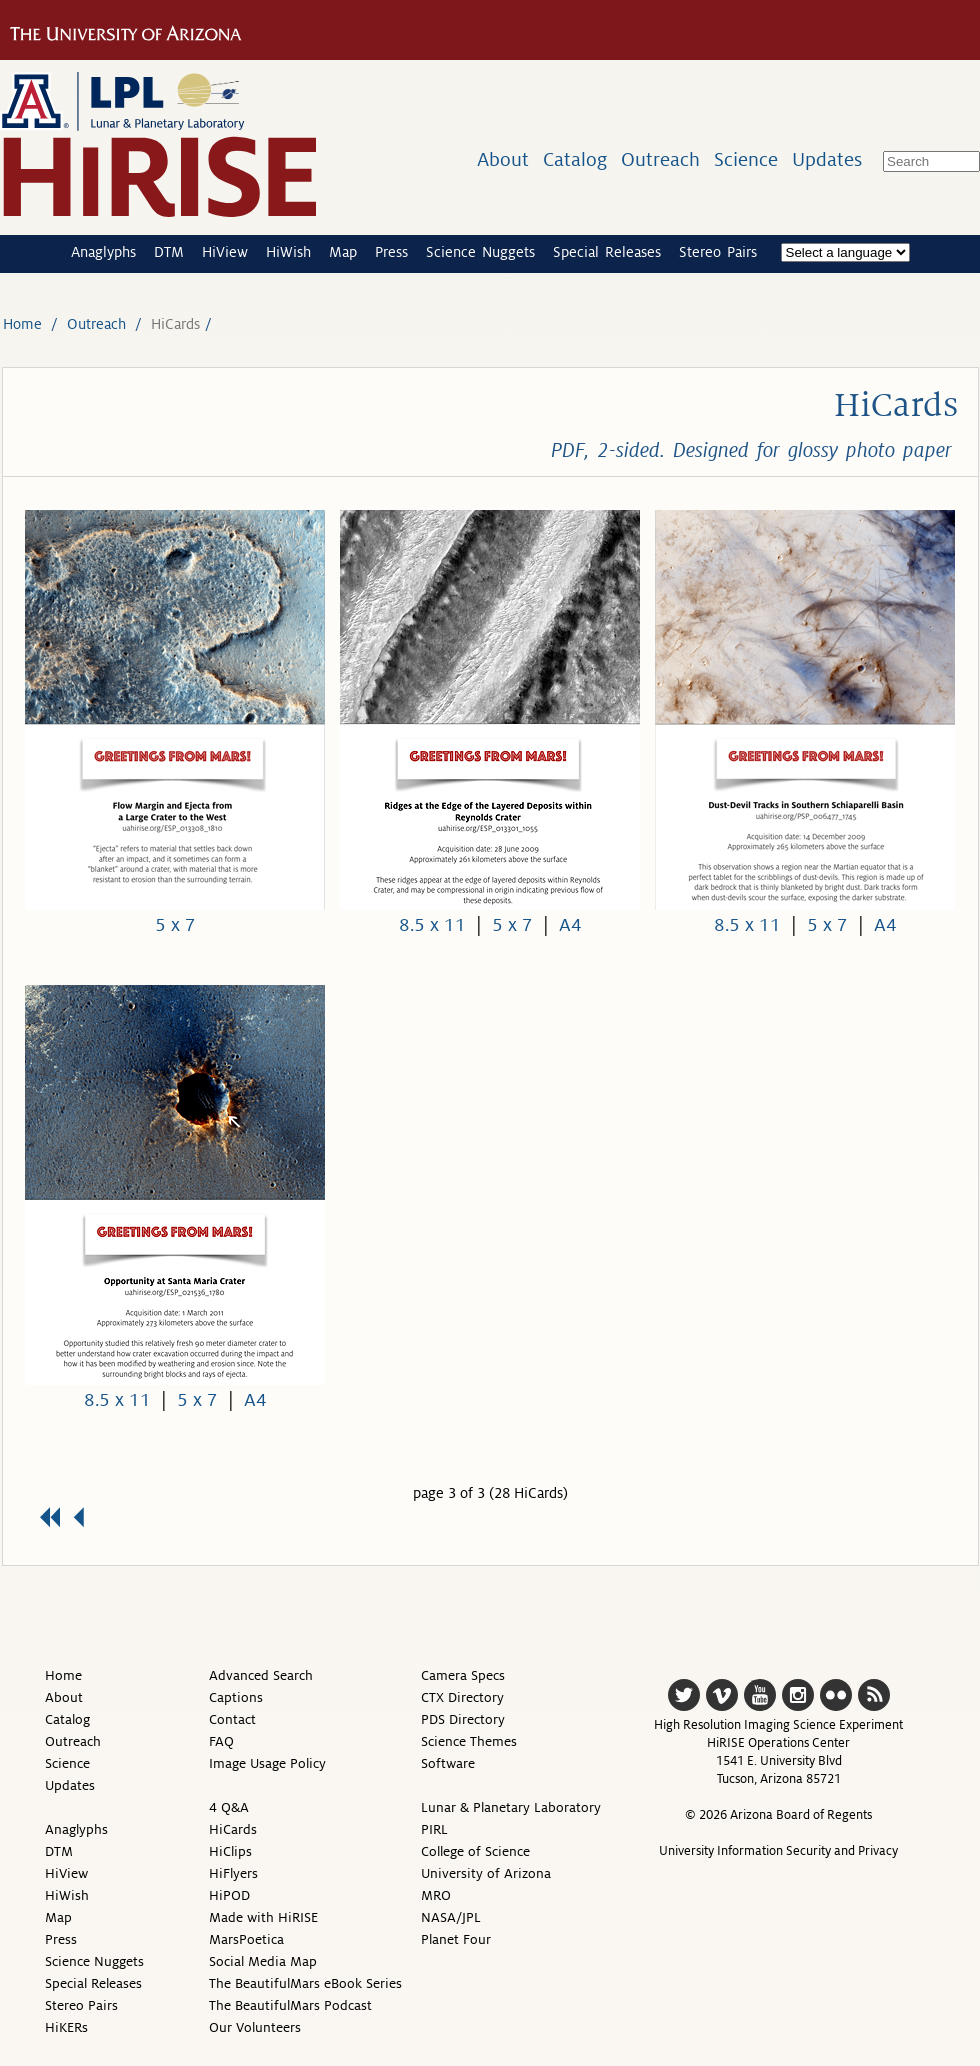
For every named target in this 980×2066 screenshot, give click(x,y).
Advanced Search (261, 1675)
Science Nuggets (480, 252)
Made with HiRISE (263, 1917)
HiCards (233, 1829)
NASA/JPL (451, 1917)
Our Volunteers (255, 2027)
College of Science (475, 1851)
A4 (570, 925)
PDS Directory (463, 1719)
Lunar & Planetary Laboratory (511, 1807)
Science (746, 159)
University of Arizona (486, 1873)
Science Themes (469, 1741)
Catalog (575, 159)
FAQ (221, 1741)
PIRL (434, 1829)
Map (343, 252)
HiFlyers (233, 1873)
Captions (236, 1697)
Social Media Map (263, 1961)
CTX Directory (462, 1697)
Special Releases (607, 252)
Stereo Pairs (718, 252)
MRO (436, 1895)
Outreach (660, 159)
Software (448, 1763)
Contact (232, 1719)
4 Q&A (229, 1807)
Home (22, 324)
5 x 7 (175, 925)
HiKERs (66, 2027)
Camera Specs (463, 1675)
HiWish (288, 252)
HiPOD (229, 1895)
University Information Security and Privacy (778, 1851)
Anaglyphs (103, 252)
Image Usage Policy (267, 1763)
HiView (225, 252)
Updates (827, 159)
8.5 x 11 (432, 925)
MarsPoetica (246, 1939)
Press (391, 252)
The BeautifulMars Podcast (290, 2005)
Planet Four (456, 1939)
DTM (169, 252)
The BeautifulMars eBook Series (305, 1983)
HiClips (230, 1851)
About (503, 159)
